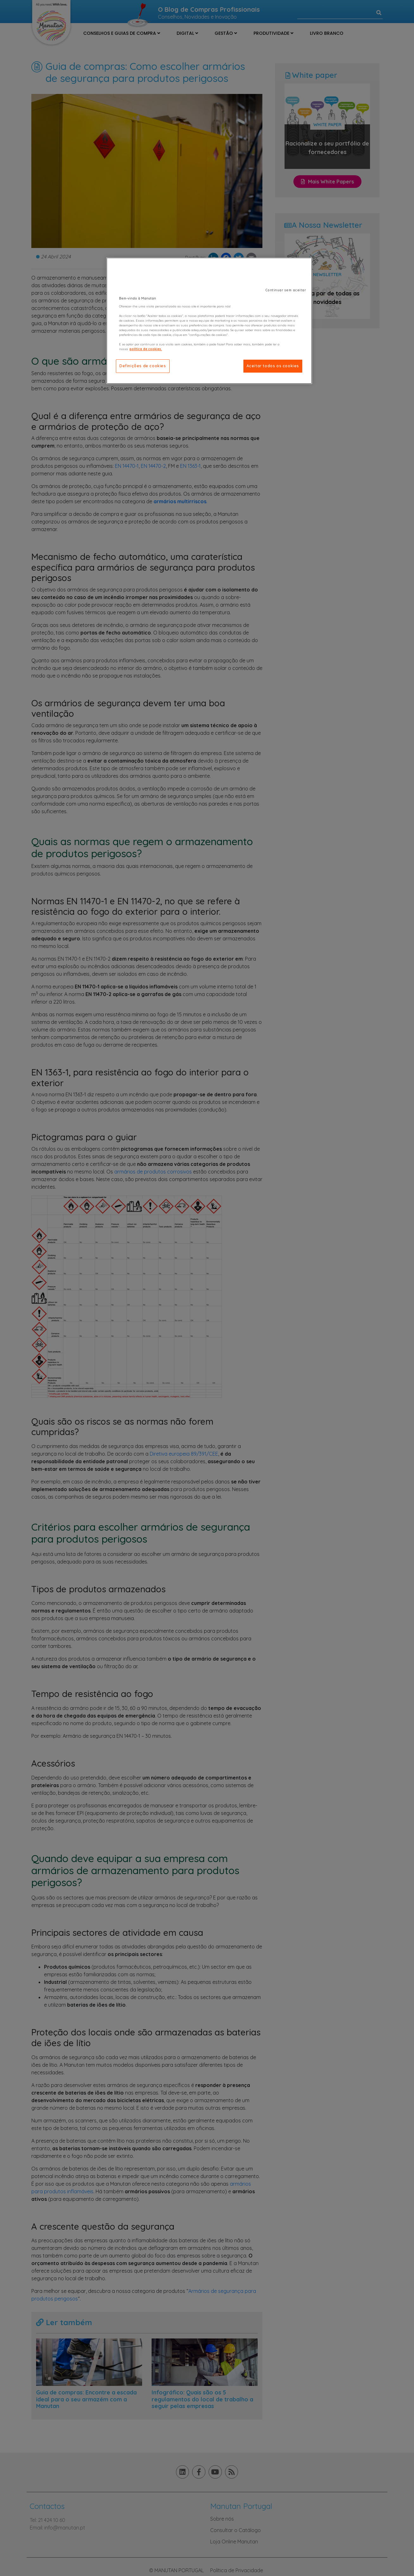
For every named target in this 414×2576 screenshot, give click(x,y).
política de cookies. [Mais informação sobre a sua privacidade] (145, 349)
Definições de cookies (142, 365)
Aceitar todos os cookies (273, 365)
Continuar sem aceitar (285, 290)
